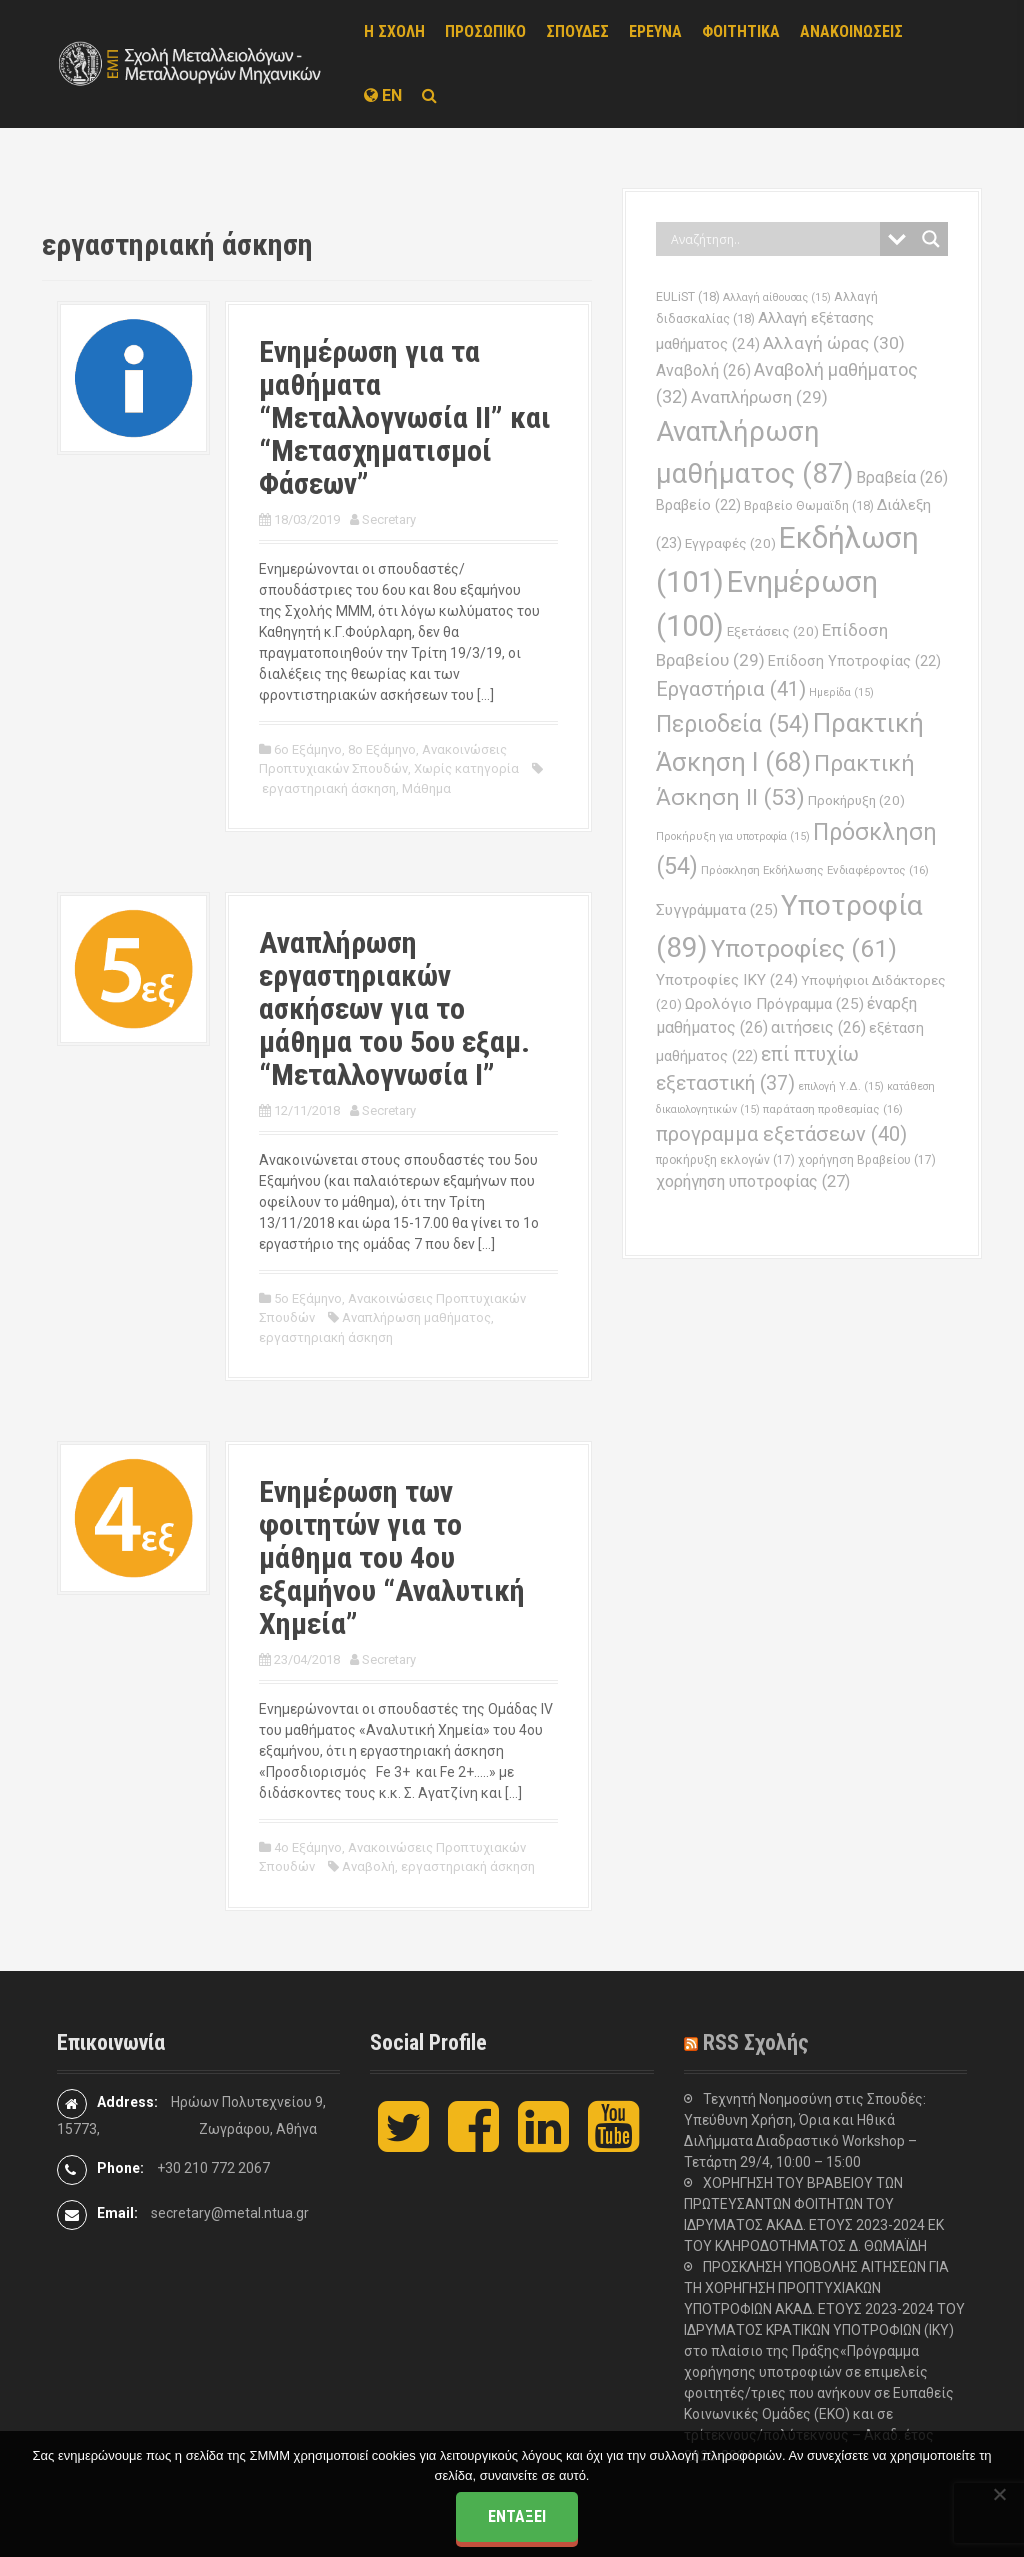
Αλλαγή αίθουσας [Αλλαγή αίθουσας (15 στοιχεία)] (777, 297)
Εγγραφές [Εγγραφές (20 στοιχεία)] (730, 543)
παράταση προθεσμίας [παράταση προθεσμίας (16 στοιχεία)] (833, 1109)
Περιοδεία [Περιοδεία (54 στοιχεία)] (733, 724)
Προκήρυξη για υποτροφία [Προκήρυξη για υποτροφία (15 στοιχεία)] (733, 836)
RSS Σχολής (756, 2042)
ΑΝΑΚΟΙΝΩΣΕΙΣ (851, 31)
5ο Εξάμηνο (308, 1298)
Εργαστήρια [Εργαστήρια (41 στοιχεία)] (731, 689)
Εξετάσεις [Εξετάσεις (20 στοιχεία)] (773, 631)
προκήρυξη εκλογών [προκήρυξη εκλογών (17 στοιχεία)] (725, 1160)
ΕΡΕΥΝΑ (655, 31)
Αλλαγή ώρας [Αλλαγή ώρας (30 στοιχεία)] (834, 343)
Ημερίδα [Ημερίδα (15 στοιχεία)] (841, 692)
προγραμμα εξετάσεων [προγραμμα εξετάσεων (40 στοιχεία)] (781, 1134)
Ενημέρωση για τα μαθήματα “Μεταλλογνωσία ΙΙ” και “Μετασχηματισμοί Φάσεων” (405, 417)
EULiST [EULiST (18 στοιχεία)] (688, 296)
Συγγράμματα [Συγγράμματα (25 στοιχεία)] (717, 910)
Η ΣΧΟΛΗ (394, 31)
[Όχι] (999, 2494)
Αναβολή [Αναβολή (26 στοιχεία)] (703, 370)
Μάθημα (426, 788)
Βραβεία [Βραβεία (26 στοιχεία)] (902, 477)
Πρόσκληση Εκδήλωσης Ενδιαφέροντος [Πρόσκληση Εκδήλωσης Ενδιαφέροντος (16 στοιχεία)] (815, 870)
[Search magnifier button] (931, 239)
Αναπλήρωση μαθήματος (416, 1317)
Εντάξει (517, 2516)
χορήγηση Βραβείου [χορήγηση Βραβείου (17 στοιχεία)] (867, 1160)
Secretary (389, 519)
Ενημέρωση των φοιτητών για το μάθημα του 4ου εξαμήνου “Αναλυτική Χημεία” (392, 1557)
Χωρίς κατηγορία (466, 768)
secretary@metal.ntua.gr (230, 2213)
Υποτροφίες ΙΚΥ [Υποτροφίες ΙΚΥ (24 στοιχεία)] (727, 980)
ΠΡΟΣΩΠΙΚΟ (485, 31)
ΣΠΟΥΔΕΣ (577, 31)
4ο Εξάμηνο (308, 1847)
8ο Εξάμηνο (382, 749)
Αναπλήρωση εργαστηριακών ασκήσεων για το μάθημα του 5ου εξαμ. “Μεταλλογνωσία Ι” (394, 1008)
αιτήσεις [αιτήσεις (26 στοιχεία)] (818, 1027)
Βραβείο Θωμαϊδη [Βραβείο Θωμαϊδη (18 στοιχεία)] (809, 505)
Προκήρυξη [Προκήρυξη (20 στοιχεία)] (856, 800)
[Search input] (773, 239)
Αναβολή (368, 1866)
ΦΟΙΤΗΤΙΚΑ (741, 31)
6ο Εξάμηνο (308, 749)
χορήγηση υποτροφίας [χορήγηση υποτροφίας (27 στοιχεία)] (753, 1181)
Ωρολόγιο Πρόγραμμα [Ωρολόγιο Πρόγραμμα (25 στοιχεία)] (774, 1004)
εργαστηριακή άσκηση (329, 788)
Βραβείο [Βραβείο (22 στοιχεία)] (698, 505)
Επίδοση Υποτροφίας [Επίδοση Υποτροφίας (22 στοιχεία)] (854, 661)
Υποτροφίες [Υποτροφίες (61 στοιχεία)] (804, 948)
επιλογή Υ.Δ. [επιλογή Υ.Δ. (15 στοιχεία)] (841, 1086)
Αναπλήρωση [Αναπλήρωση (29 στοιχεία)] (759, 397)
